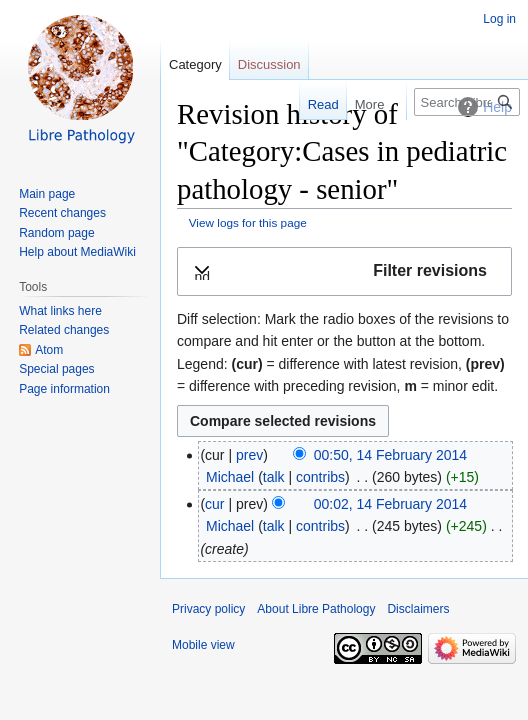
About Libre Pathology (316, 609)
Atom (49, 350)
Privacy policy (208, 609)
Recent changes (62, 213)
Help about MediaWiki (77, 252)
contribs (320, 477)
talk (274, 477)
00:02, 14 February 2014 (390, 504)
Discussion (269, 64)
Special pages (56, 369)
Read (313, 104)
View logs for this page (248, 222)
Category (195, 64)
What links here (60, 311)
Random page (56, 233)
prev (249, 455)
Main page (47, 194)
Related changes (64, 330)
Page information (64, 389)
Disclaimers (418, 609)
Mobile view (203, 645)
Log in (499, 19)
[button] (344, 271)
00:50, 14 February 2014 (390, 455)
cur (214, 504)
